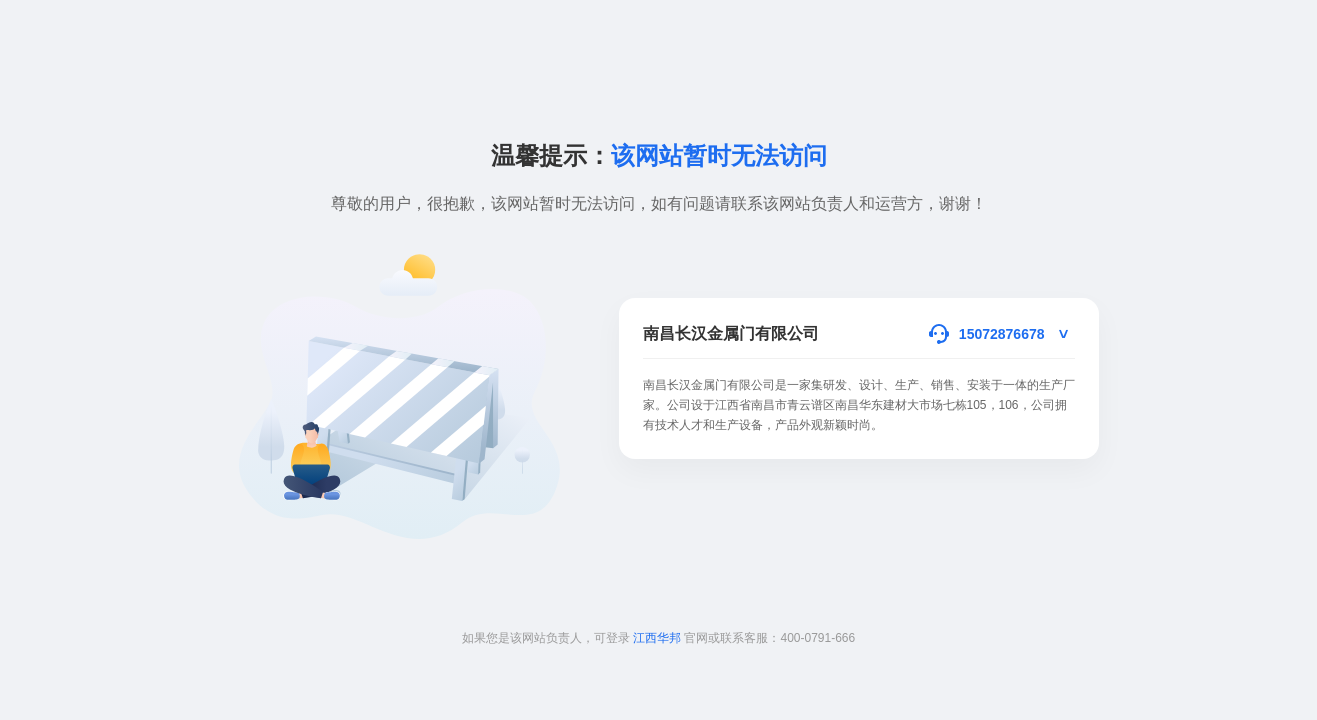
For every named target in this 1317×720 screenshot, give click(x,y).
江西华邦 (657, 638)
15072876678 (1002, 334)
